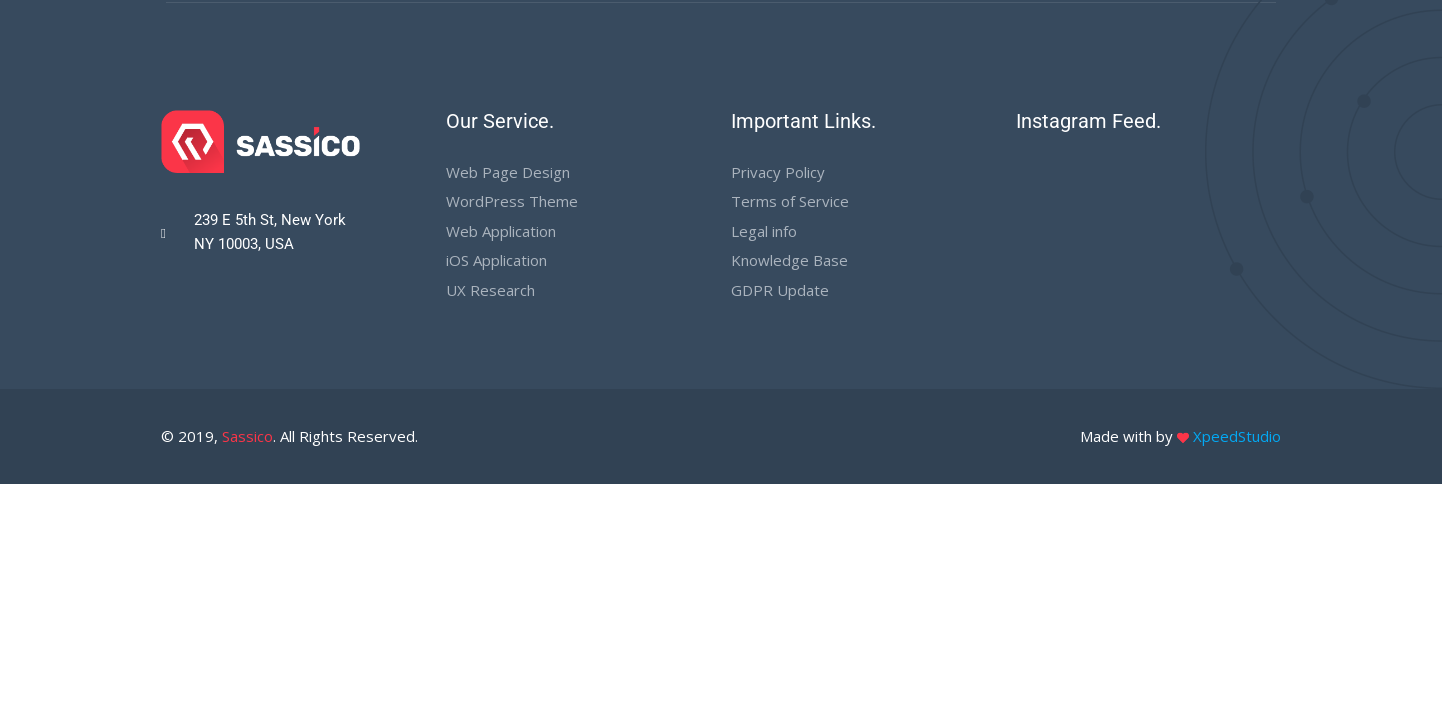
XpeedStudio (1237, 436)
